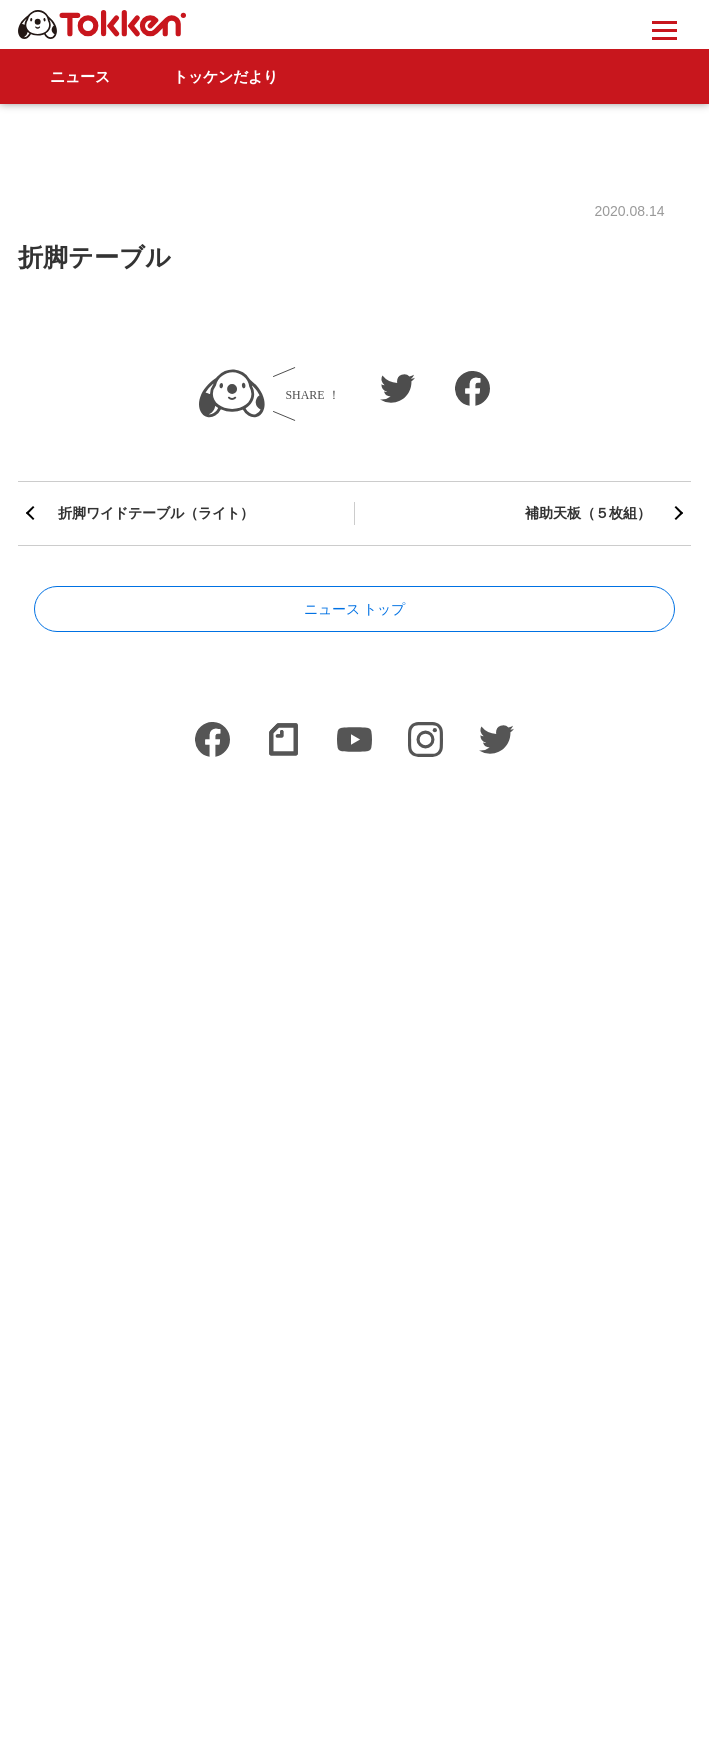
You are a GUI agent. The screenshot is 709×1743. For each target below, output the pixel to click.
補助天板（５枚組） (588, 513)
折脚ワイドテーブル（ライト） (156, 513)
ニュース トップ (355, 609)
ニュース (80, 76)
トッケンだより (225, 76)
